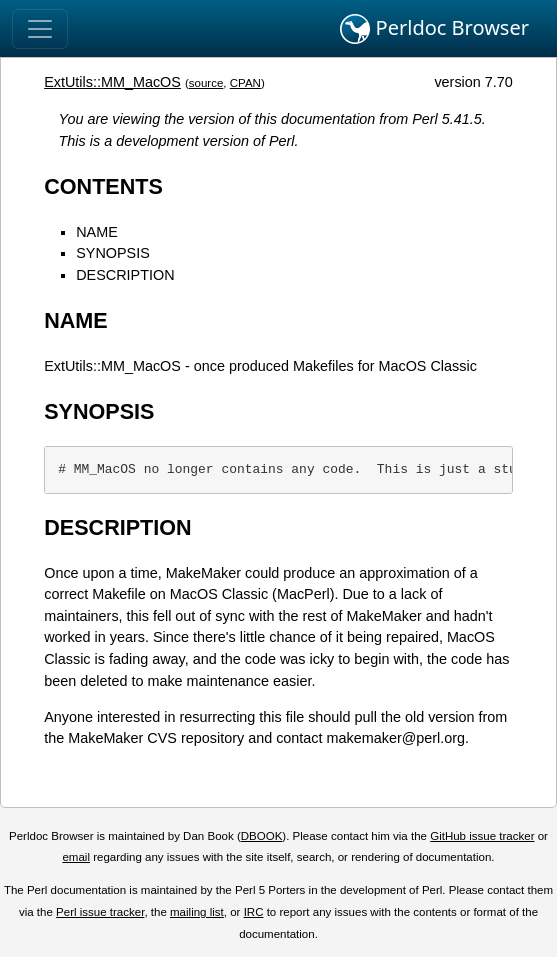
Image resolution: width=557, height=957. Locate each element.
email (76, 857)
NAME (97, 232)
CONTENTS (103, 186)
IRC (254, 912)
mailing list (197, 912)
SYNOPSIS (113, 253)
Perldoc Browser (434, 29)
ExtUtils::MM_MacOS (112, 82)
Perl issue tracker (100, 912)
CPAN (245, 83)
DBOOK (262, 836)
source (206, 83)
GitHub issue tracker (482, 836)
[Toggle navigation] (40, 29)
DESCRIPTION (125, 275)
